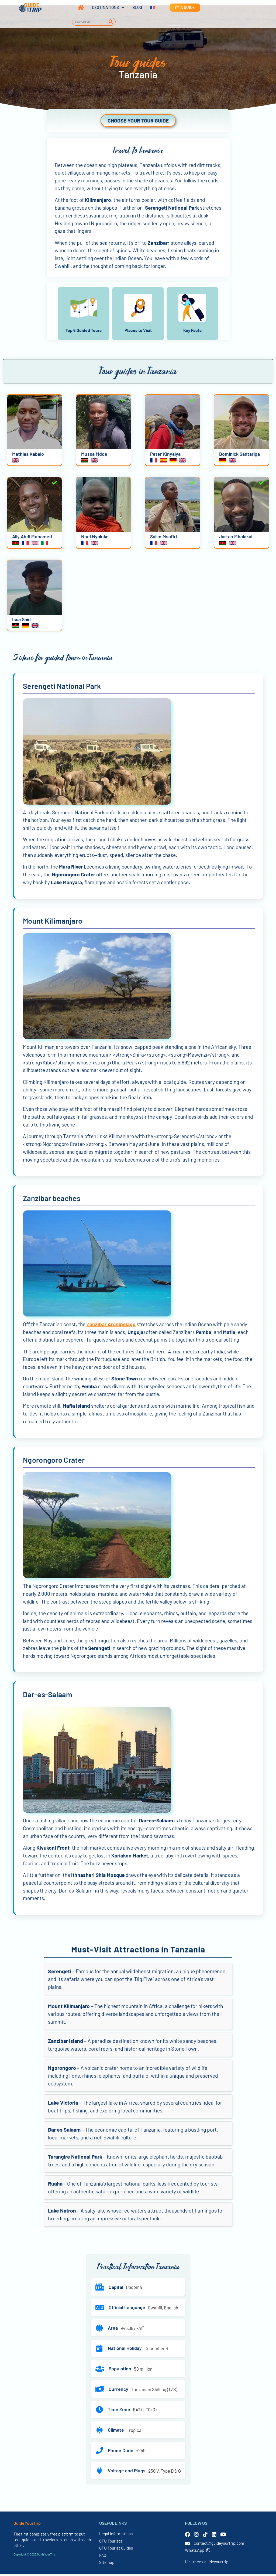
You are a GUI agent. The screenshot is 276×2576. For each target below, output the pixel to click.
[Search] (110, 21)
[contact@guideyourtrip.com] (187, 2545)
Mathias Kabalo (28, 455)
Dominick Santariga (239, 455)
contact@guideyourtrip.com (219, 2544)
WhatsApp (198, 2551)
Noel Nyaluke (95, 538)
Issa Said (21, 621)
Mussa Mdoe (94, 455)
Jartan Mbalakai (235, 538)
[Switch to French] (148, 7)
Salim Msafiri (163, 538)
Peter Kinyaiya (165, 455)
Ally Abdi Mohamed (32, 538)
